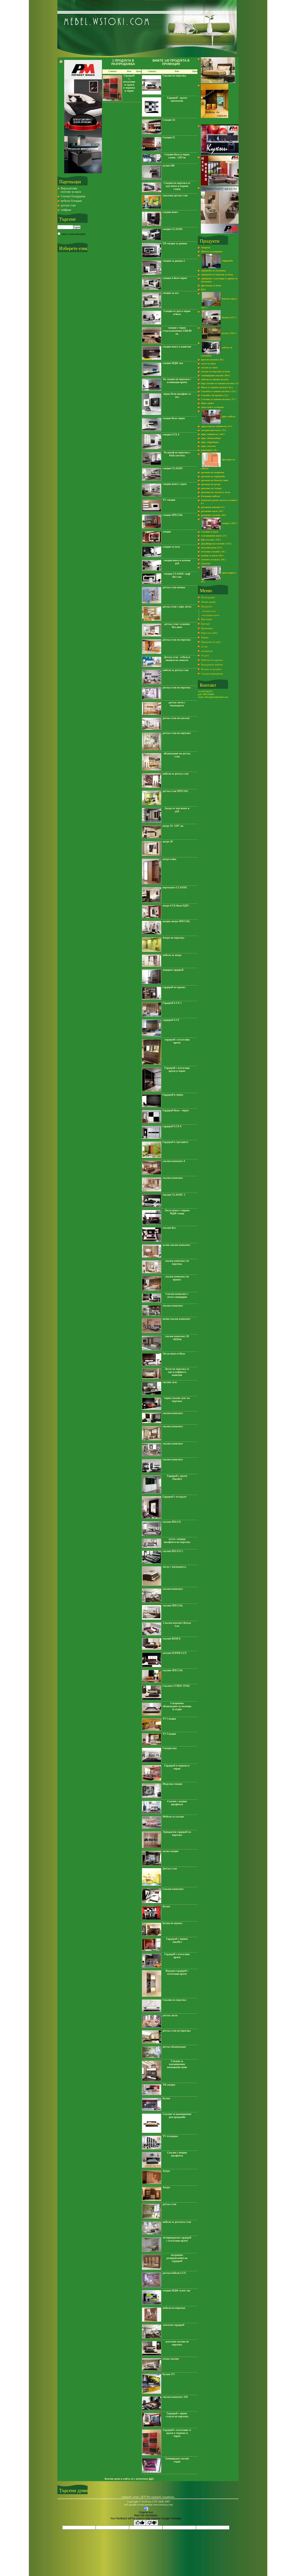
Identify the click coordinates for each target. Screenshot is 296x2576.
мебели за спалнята (216, 349)
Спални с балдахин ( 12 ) (214, 395)
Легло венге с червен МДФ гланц (177, 1212)
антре (136, 2497)
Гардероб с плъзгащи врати (177, 1956)
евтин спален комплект (176, 1318)
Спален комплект (173, 1889)
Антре (166, 2171)
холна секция (170, 1851)
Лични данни (208, 602)
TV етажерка (170, 2136)
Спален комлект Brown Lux (177, 1624)
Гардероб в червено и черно (177, 1767)
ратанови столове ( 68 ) (213, 515)
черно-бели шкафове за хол (177, 395)
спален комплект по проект (177, 1278)
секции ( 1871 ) (219, 523)
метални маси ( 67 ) (211, 547)
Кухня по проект (173, 1923)
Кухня (166, 1906)
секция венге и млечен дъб (176, 562)
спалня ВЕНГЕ (172, 1638)
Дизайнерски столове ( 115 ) (216, 543)
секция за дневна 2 (174, 260)
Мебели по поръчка (212, 660)
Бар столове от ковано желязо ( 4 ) (220, 383)
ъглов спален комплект (176, 1245)
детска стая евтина (174, 587)
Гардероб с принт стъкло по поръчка (177, 2415)
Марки (204, 637)
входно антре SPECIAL (176, 921)
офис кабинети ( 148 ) (212, 434)
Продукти (206, 606)
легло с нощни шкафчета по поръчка (177, 1540)
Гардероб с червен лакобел (177, 1940)
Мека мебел (207, 403)
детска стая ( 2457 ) (219, 300)
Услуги (205, 655)
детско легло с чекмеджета (177, 704)
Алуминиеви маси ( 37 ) (214, 535)
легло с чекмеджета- (175, 1566)
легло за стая (208, 363)
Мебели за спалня (173, 1816)
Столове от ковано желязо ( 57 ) (218, 399)
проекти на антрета (212, 472)
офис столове (208, 446)
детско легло (170, 2015)
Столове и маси (209, 531)
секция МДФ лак (173, 363)
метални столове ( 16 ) (213, 551)
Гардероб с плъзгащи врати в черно (177, 1069)
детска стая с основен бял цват (177, 626)
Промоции (207, 628)
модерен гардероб (173, 969)
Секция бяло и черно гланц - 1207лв (177, 156)
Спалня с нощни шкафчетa (177, 2154)
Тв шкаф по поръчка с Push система (177, 454)
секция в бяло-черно (175, 278)
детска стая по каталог (176, 718)
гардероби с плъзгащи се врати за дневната (219, 280)
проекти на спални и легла (215, 492)
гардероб (126, 2497)
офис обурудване (210, 442)
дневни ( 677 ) (219, 317)
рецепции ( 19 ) (209, 450)
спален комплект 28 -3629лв (177, 1338)
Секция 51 (169, 137)
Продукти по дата (211, 642)
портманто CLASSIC (175, 887)
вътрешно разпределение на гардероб (176, 2258)
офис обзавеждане (211, 438)
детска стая (169, 2204)
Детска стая (170, 1868)
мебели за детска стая (175, 670)
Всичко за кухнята (211, 669)
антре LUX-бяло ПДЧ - (176, 905)
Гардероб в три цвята (175, 1142)
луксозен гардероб (173, 2325)
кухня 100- (169, 165)
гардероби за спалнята (213, 270)
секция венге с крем (175, 484)
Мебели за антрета (211, 251)
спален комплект (173, 1178)
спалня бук (169, 1227)
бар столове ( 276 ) (211, 539)
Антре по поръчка (173, 937)
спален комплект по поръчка (177, 1262)
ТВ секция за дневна (175, 243)
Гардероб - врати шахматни (177, 99)
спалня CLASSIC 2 (174, 1194)
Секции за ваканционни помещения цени (177, 2064)
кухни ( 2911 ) (219, 333)
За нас (204, 646)
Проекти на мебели (218, 461)
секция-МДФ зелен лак (176, 2290)
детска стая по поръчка (177, 639)
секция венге (170, 212)
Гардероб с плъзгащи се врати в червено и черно (129, 83)
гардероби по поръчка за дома (217, 274)
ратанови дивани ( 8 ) (212, 507)
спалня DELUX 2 (173, 1551)
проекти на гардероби (213, 476)
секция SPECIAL (173, 515)
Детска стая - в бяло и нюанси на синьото (177, 659)
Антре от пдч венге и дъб (176, 810)
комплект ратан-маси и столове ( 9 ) (219, 502)
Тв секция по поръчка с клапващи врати (177, 381)
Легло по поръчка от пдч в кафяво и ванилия (177, 1372)
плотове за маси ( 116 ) (213, 559)
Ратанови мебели (210, 496)
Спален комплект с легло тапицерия (177, 1295)
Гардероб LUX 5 (172, 1003)
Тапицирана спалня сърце (177, 2460)
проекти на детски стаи (214, 480)
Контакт (205, 623)
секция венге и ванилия (177, 346)
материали (207, 651)
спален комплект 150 (175, 2397)
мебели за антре (172, 955)
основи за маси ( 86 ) (212, 555)
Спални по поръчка (174, 2000)
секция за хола (171, 546)
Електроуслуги (209, 611)
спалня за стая (209, 367)
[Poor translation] (152, 2523)
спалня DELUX (172, 1521)
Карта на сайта (209, 633)
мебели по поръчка (174, 2308)
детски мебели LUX (174, 2273)
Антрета (205, 247)
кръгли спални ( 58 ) (212, 359)
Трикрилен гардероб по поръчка (177, 1833)
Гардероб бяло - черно (176, 1110)
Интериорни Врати (210, 615)
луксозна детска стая (175, 195)
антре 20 (168, 841)
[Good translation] (140, 2523)
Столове (205, 563)
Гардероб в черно (173, 1094)
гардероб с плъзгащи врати (176, 1041)
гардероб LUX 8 (172, 1126)
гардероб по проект (174, 987)
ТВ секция (169, 2084)
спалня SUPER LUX (175, 1653)
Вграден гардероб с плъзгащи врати (177, 1972)
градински (168, 2497)
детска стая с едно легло (177, 606)
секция (167, 531)
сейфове (66, 209)
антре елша (169, 859)
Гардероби (217, 261)
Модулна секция (172, 1784)
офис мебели (218, 417)
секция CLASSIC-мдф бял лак (177, 575)
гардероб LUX (171, 1020)
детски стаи (68, 205)
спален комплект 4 (174, 1161)
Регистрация (208, 597)
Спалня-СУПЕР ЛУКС (176, 1685)
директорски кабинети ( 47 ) (216, 426)
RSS (203, 289)
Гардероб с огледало (174, 1496)
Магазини (206, 619)
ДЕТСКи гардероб (150, 2497)
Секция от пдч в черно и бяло (177, 313)
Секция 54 (169, 119)
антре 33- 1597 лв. (173, 825)
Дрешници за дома (211, 285)
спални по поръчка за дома (215, 371)
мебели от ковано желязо (214, 379)
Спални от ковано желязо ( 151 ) (218, 391)
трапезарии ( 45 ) (218, 574)
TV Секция (169, 1718)
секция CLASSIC (173, 229)
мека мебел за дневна (212, 407)
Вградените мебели (212, 664)
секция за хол (171, 293)
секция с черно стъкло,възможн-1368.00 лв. (177, 330)
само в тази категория (72, 234)
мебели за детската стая (177, 2222)
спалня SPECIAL (173, 1605)
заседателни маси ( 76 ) (213, 430)
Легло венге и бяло (174, 1353)
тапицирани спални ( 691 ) (215, 375)
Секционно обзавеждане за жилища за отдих (177, 1706)
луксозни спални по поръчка (177, 2343)
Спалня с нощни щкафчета (177, 1803)
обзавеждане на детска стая (176, 755)
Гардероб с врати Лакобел (177, 1477)
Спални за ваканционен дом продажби (177, 2116)
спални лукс (170, 1382)
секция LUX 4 (171, 434)
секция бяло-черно (174, 418)
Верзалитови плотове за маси (71, 190)
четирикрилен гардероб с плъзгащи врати (177, 2239)
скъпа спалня (171, 2358)
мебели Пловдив (71, 200)
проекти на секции (211, 488)
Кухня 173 (169, 2374)
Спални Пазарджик (73, 196)
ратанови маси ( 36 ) (212, 511)
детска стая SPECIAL (175, 791)
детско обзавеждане (174, 2046)
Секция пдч (170, 1748)
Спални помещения (212, 673)
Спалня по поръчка (174, 75)
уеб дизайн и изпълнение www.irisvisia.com (148, 2504)
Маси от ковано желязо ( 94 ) (217, 387)
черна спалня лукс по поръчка (177, 1400)
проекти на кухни (210, 484)
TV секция (169, 499)
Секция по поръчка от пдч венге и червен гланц (177, 186)
